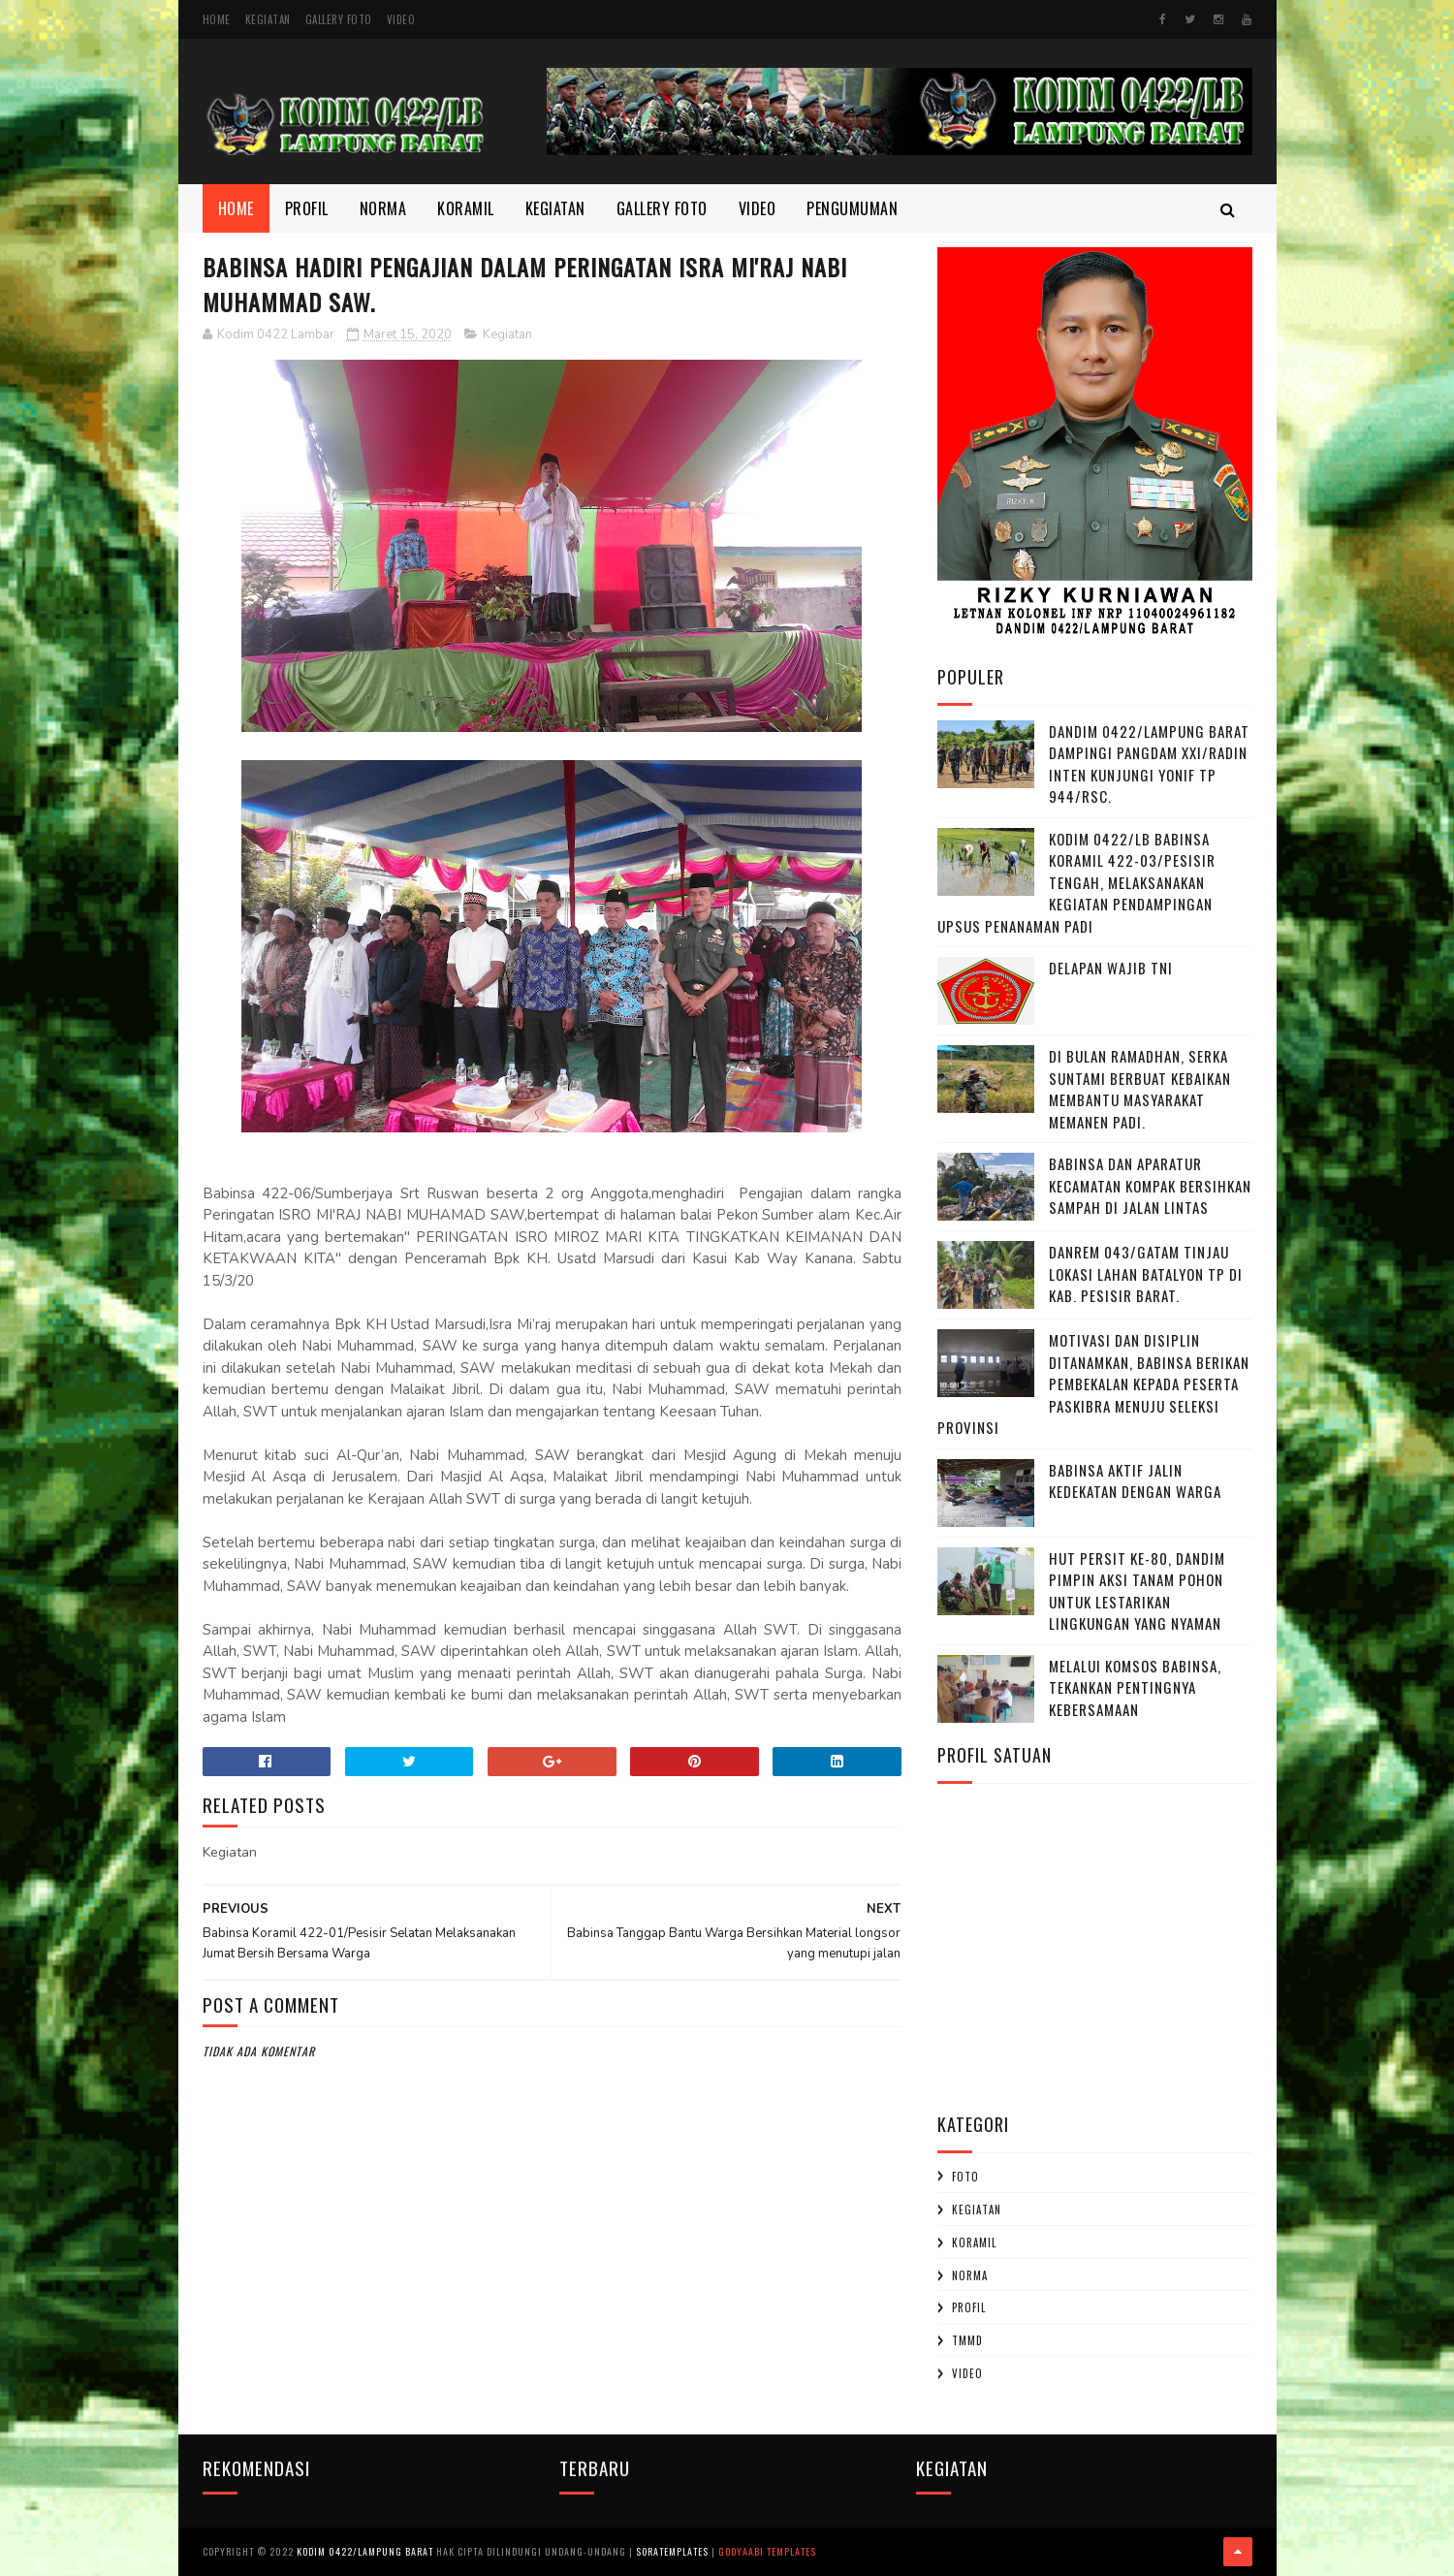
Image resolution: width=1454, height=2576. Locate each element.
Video (401, 19)
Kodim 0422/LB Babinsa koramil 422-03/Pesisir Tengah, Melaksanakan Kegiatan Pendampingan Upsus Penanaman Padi (1076, 882)
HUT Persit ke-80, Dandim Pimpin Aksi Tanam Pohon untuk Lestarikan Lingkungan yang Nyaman (1137, 1591)
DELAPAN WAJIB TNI (1111, 967)
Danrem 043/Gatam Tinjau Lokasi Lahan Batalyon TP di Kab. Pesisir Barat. (1146, 1273)
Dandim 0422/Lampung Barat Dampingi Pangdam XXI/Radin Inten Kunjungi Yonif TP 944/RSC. (1149, 764)
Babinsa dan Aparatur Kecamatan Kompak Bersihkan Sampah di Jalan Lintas (1150, 1185)
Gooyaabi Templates (767, 2551)
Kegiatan (268, 19)
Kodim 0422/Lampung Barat (365, 2551)
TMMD (967, 2340)
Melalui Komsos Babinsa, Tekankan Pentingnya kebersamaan (1135, 1687)
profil (969, 2307)
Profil (307, 208)
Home (217, 19)
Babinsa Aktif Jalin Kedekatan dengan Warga (1135, 1481)
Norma (383, 208)
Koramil (465, 208)
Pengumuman (852, 208)
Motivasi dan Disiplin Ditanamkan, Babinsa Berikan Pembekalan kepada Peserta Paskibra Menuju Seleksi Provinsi (1093, 1383)
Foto (965, 2176)
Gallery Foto (338, 19)
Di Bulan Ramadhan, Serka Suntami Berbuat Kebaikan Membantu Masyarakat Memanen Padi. (1140, 1088)
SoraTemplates (672, 2551)
